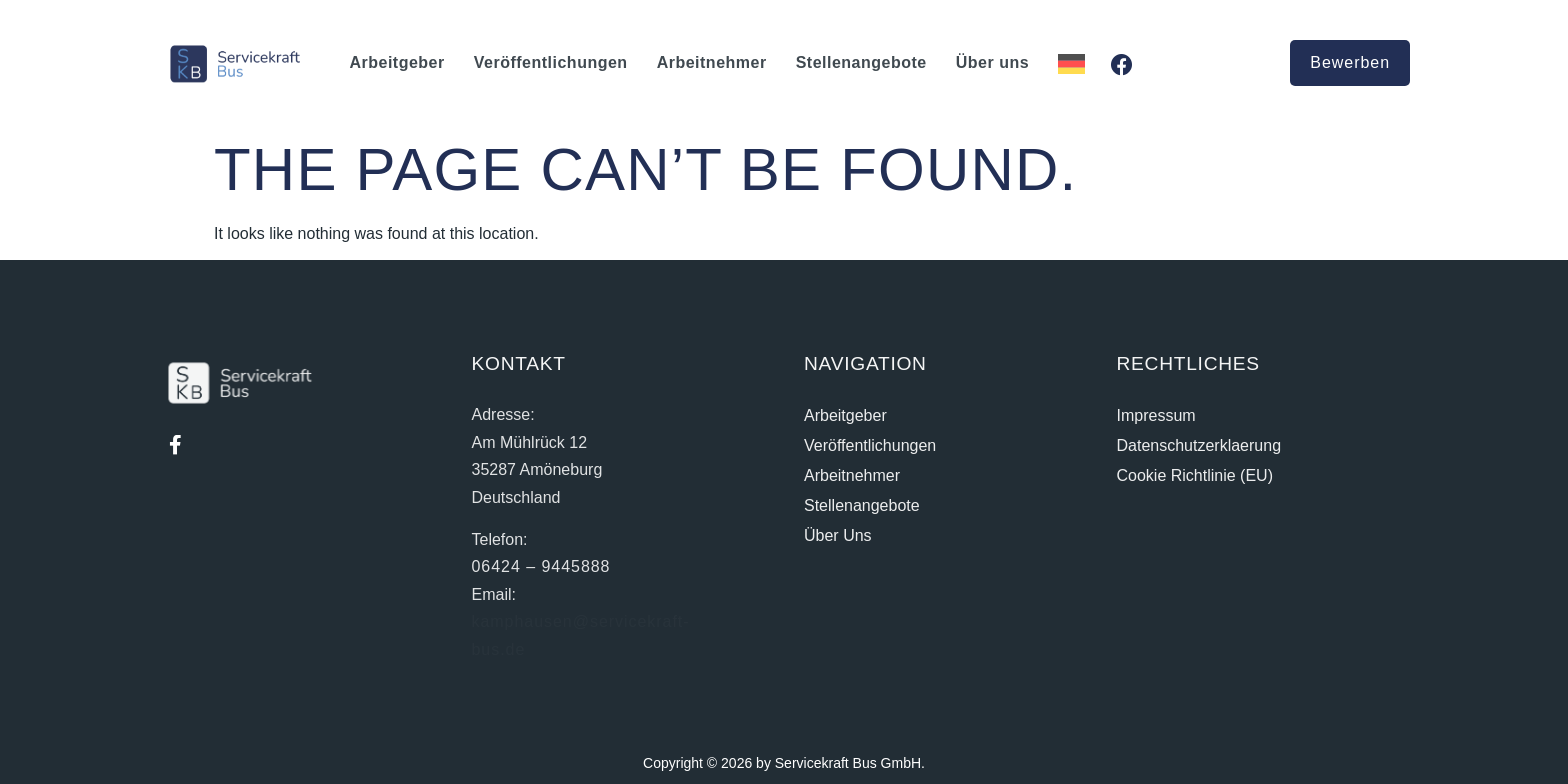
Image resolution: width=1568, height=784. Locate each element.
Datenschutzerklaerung (1199, 445)
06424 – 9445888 (541, 566)
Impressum (1156, 415)
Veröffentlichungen (551, 62)
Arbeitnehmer (712, 62)
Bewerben (1350, 62)
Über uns (992, 62)
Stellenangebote (861, 62)
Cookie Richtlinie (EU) (1195, 475)
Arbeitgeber (396, 62)
